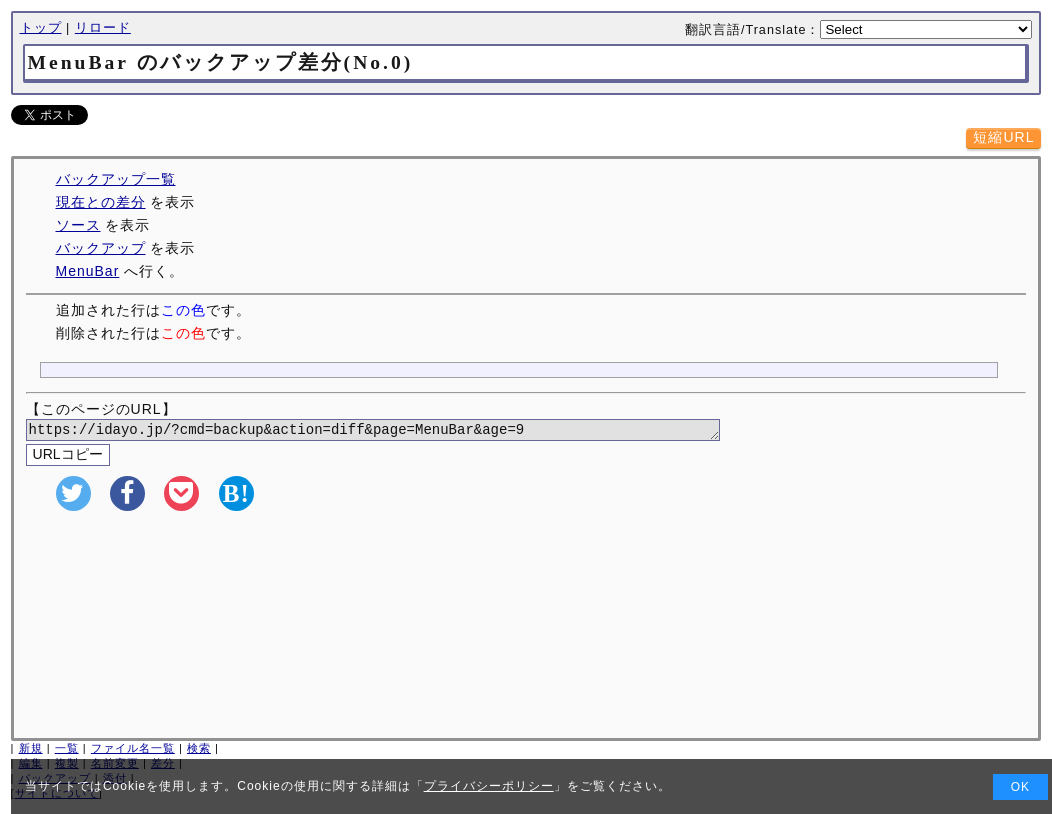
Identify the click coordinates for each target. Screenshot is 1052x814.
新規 (31, 751)
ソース (78, 225)
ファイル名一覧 (133, 751)
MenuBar (88, 271)
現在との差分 (101, 202)
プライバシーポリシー (489, 786)
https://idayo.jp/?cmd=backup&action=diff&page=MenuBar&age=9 (397, 431)
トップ (41, 28)
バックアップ (101, 248)
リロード (103, 28)
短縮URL (1003, 137)
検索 (199, 751)
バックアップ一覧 (116, 179)
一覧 (67, 751)
